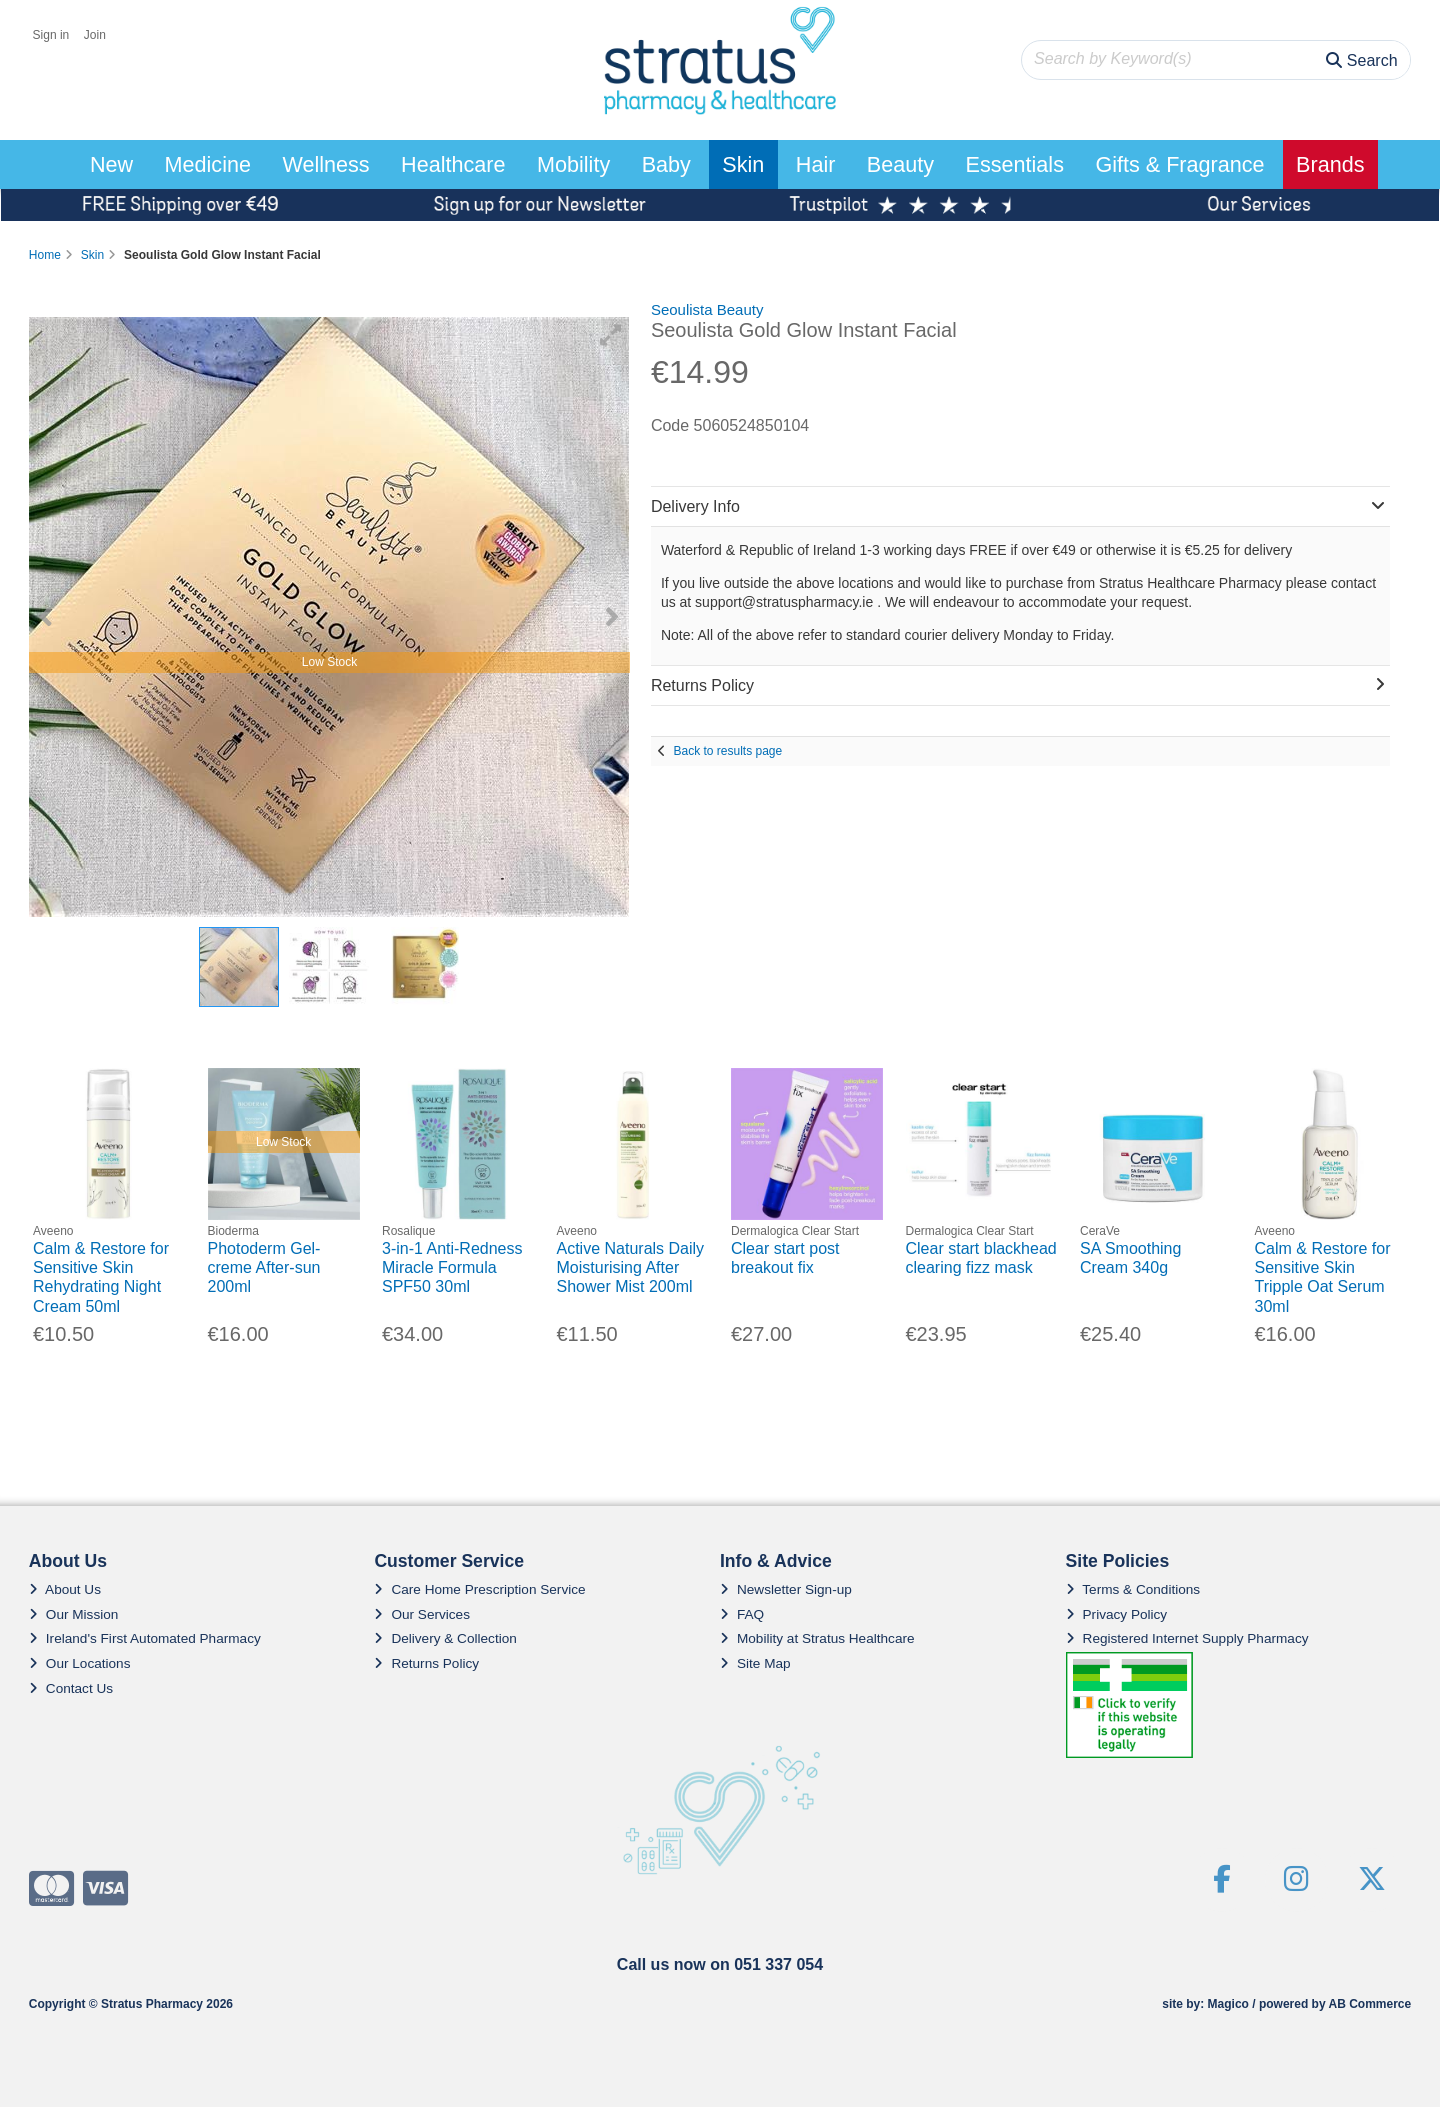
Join (95, 35)
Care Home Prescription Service (479, 1589)
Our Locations (80, 1663)
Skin (743, 164)
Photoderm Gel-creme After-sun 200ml (264, 1267)
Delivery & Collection (445, 1638)
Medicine (208, 164)
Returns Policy (426, 1663)
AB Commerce (1369, 2004)
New (111, 164)
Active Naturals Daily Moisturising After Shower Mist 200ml (631, 1267)
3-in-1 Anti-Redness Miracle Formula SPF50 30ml (452, 1267)
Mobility (573, 164)
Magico (1228, 2004)
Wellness (325, 164)
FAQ (742, 1614)
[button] (611, 335)
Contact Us (71, 1688)
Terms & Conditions (1133, 1589)
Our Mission (74, 1614)
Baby (666, 164)
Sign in (51, 35)
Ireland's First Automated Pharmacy (145, 1638)
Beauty (900, 164)
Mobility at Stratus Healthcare (817, 1638)
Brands (1330, 164)
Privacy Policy (1117, 1614)
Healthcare (453, 164)
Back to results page (727, 751)
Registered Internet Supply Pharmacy (1187, 1638)
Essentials (1015, 164)
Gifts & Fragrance (1179, 164)
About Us (65, 1589)
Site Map (755, 1663)
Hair (816, 164)
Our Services (422, 1614)
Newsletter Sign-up (786, 1589)
